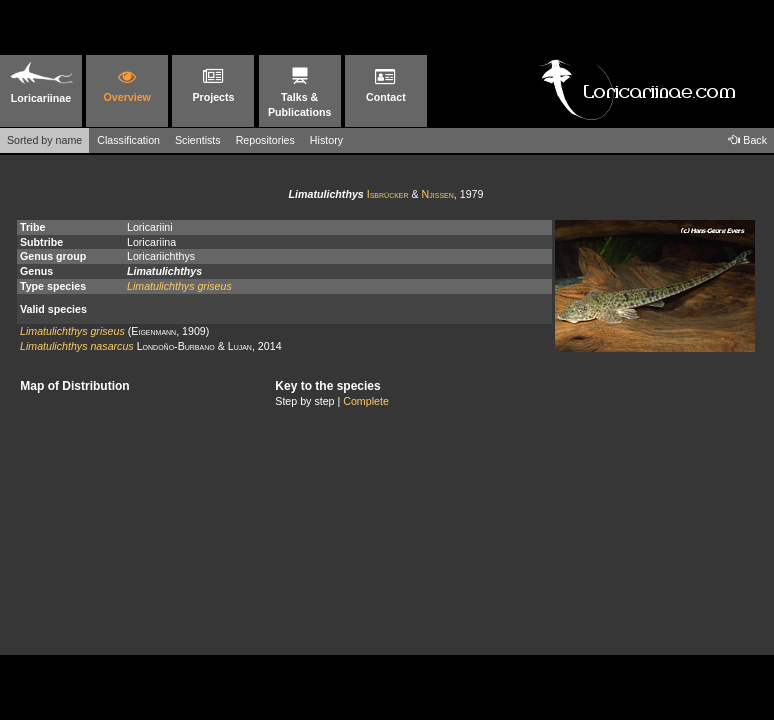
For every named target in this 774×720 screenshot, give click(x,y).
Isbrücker (388, 194)
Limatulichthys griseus (179, 286)
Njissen (438, 194)
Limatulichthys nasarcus (77, 346)
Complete (366, 401)
